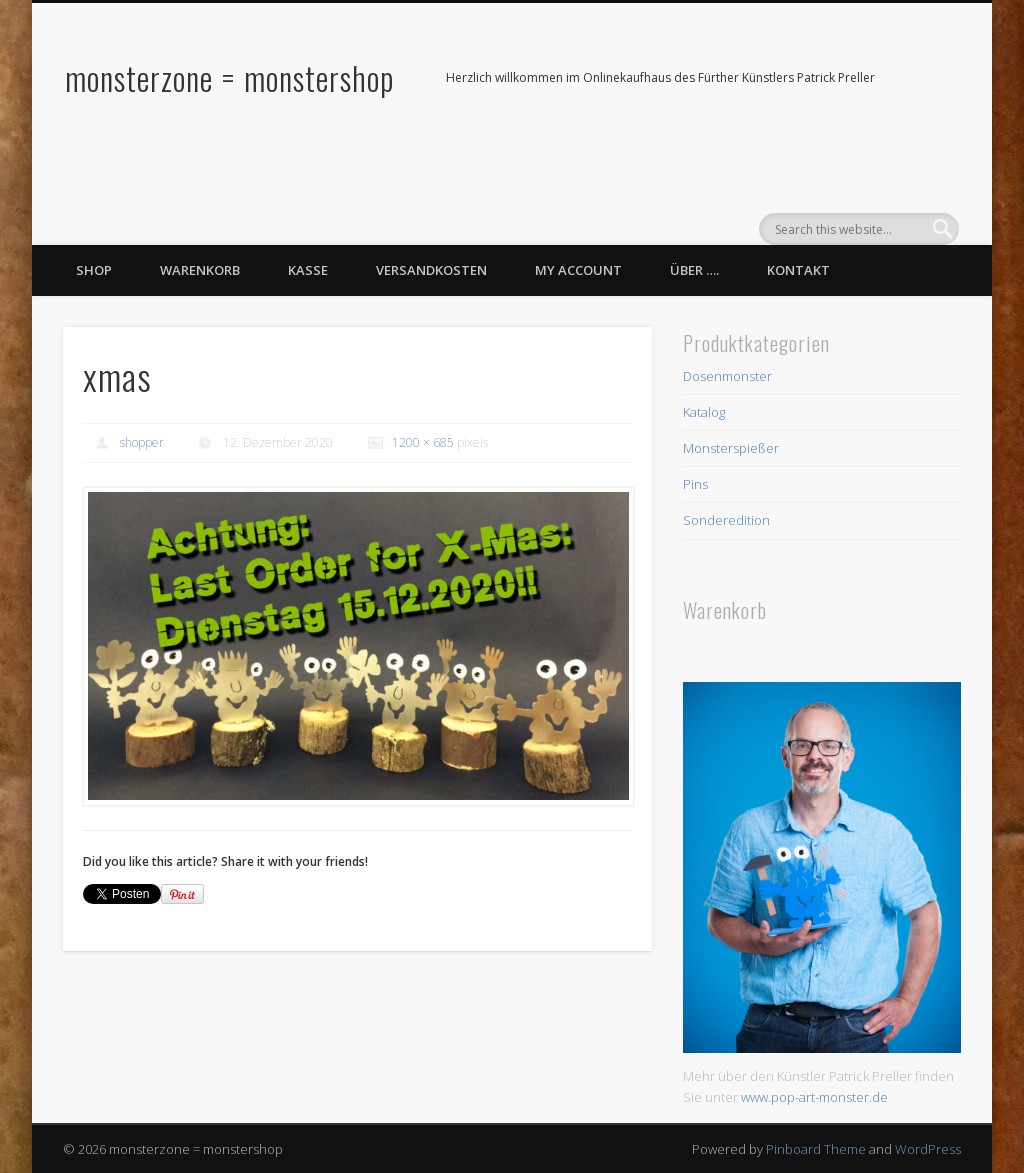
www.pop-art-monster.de (814, 1097)
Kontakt (798, 270)
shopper (142, 442)
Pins (695, 484)
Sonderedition (726, 520)
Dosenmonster (727, 376)
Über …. (694, 270)
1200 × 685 (423, 442)
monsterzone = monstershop (229, 77)
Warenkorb (200, 270)
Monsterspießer (731, 448)
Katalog (704, 412)
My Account (578, 270)
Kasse (308, 270)
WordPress (928, 1149)
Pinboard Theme (816, 1149)
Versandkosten (431, 270)
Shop (94, 270)
